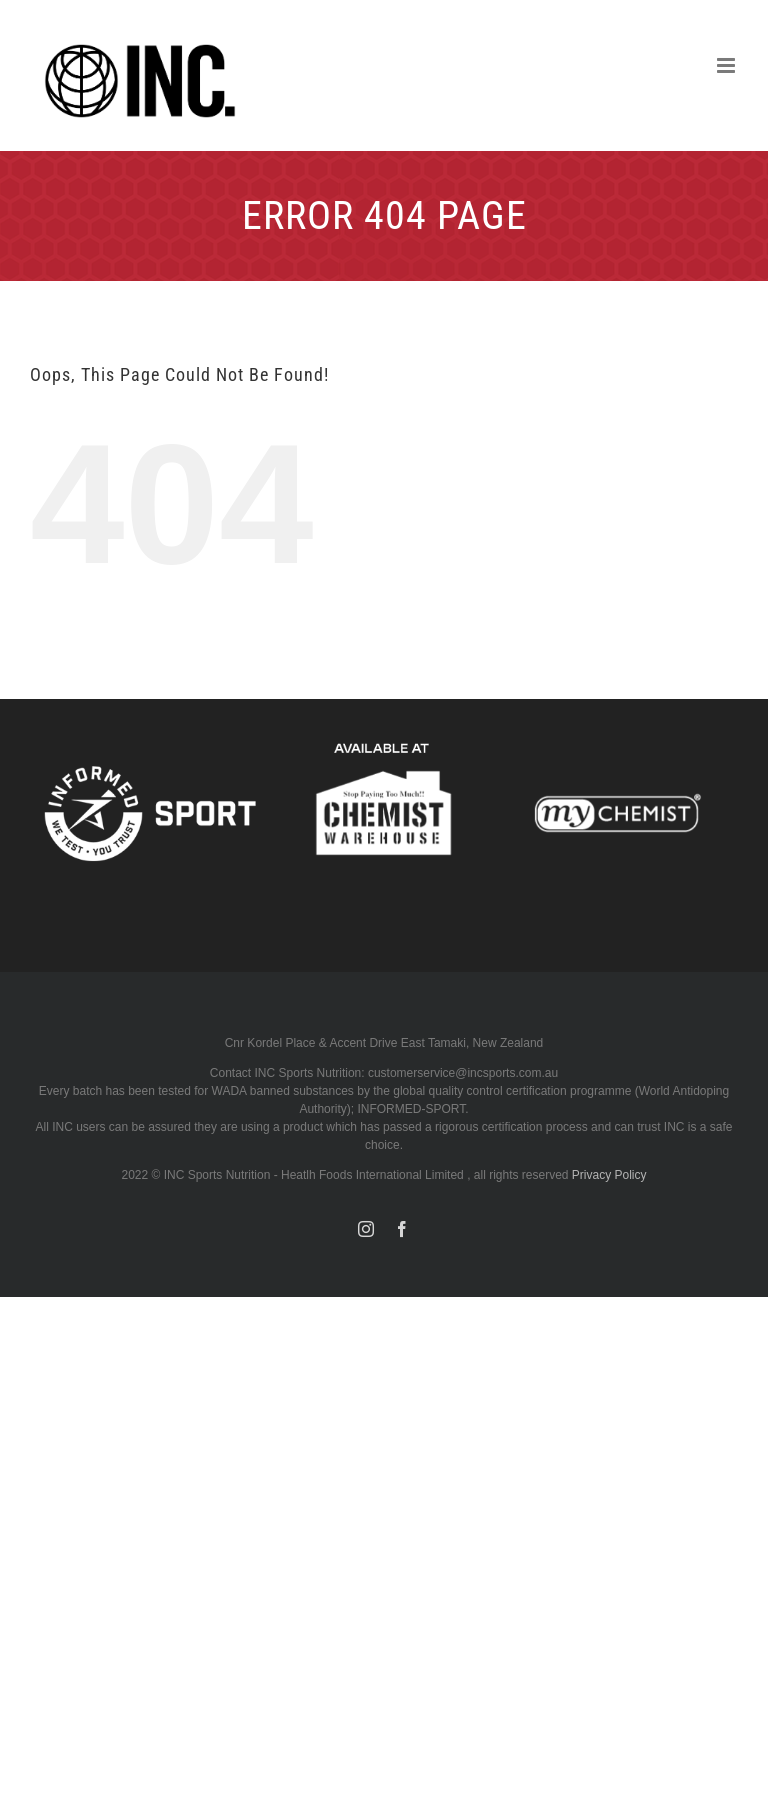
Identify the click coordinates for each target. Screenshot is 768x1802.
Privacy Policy (609, 1175)
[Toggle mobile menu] (727, 65)
